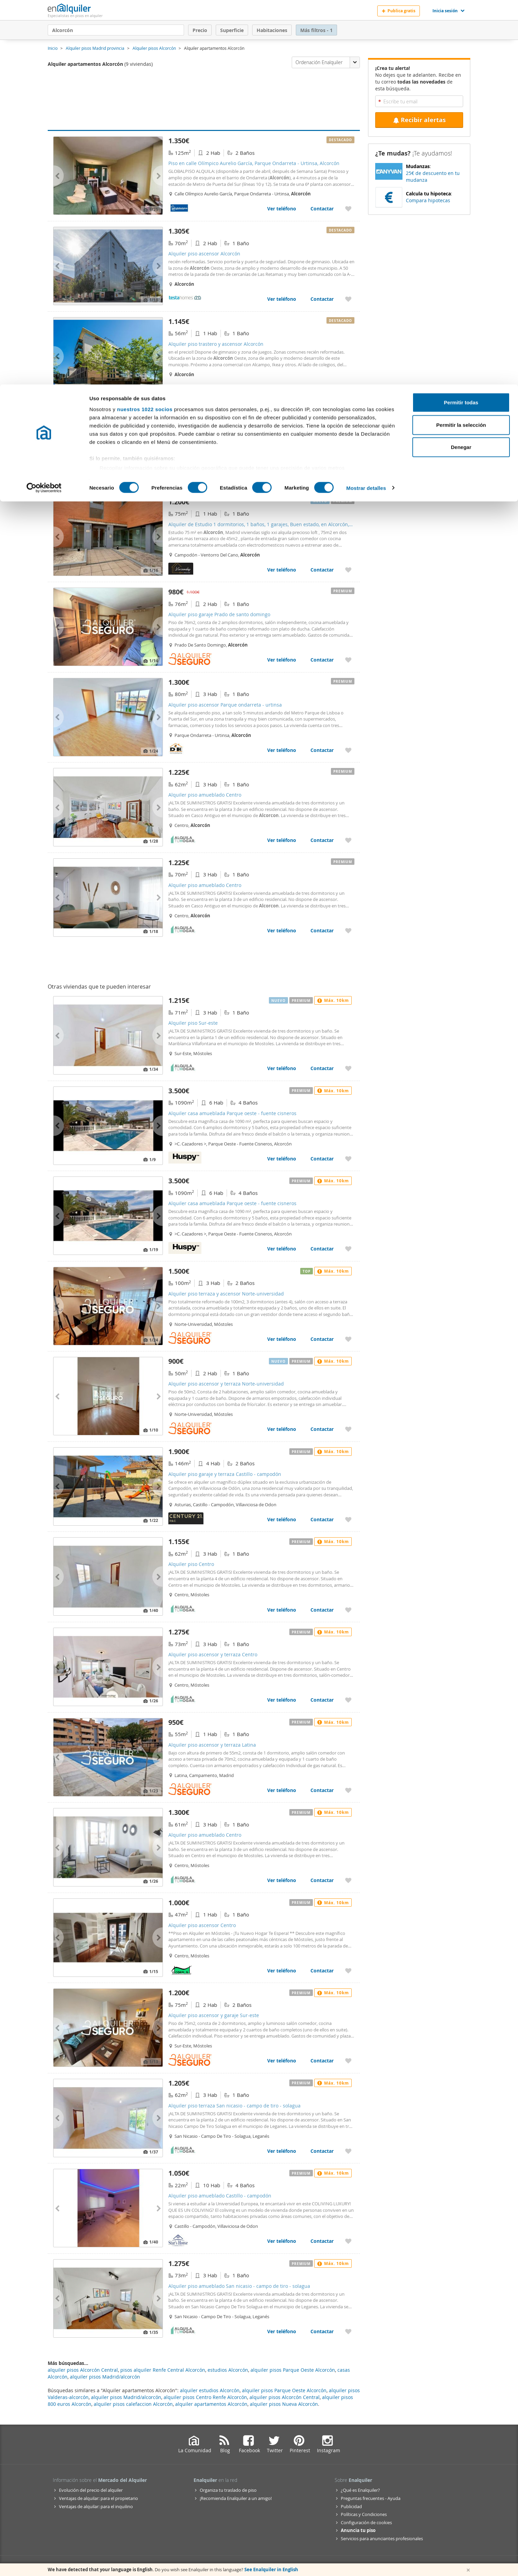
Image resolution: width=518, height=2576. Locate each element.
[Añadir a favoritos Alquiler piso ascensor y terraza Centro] (348, 1699)
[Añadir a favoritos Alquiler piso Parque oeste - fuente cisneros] (348, 479)
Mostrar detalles (366, 103)
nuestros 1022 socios (144, 25)
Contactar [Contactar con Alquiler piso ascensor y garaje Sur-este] (322, 2060)
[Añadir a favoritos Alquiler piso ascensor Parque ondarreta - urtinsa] (348, 750)
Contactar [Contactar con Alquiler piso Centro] (322, 1610)
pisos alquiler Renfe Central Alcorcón (162, 2370)
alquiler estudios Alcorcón (210, 2390)
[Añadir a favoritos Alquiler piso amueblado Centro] (348, 840)
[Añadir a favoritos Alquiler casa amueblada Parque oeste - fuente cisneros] (348, 1158)
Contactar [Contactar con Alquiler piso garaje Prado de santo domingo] (322, 659)
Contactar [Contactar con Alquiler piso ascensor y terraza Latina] (322, 1790)
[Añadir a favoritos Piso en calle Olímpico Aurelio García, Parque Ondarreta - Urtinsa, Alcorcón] (348, 208)
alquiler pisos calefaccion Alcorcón (133, 2404)
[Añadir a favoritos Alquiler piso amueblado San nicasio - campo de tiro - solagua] (348, 2331)
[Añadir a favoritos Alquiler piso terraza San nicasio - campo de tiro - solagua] (348, 2151)
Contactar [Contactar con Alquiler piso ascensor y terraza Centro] (322, 1700)
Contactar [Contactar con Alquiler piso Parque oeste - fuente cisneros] (322, 479)
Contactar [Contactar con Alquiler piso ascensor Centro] (322, 1970)
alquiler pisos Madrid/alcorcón (126, 2397)
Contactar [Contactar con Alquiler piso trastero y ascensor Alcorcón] (322, 389)
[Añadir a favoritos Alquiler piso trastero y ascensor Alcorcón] (348, 389)
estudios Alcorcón (228, 2370)
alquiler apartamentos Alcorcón (211, 2404)
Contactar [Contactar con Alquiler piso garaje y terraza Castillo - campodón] (322, 1519)
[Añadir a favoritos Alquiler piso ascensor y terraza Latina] (348, 1790)
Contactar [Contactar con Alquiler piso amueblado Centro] (322, 840)
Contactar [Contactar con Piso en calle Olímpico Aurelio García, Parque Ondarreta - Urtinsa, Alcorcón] (322, 208)
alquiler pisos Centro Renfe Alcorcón (205, 2397)
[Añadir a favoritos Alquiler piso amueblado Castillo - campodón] (348, 2241)
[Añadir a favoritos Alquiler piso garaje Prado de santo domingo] (348, 659)
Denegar (461, 62)
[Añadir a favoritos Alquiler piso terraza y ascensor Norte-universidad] (348, 1339)
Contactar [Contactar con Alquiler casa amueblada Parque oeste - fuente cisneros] (322, 1158)
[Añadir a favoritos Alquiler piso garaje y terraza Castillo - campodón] (348, 1519)
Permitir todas (461, 18)
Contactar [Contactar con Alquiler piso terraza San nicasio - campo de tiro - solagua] (322, 2151)
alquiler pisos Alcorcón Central (284, 2397)
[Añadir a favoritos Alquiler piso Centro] (348, 1609)
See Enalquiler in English (271, 2569)
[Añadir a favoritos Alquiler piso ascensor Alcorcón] (348, 299)
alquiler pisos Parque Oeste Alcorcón (284, 2390)
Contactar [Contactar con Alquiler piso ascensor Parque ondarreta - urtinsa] (322, 750)
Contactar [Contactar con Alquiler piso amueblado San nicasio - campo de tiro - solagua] (322, 2331)
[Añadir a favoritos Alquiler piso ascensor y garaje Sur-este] (348, 2060)
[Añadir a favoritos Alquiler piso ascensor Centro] (348, 1970)
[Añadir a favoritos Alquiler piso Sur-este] (348, 1068)
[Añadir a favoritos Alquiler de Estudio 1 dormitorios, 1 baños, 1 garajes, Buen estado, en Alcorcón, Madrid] (348, 569)
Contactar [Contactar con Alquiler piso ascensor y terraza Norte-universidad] (322, 1429)
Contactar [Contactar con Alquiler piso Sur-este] (322, 1068)
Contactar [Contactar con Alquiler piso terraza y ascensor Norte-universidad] (322, 1339)
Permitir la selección (461, 40)
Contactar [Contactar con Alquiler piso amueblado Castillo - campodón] (322, 2241)
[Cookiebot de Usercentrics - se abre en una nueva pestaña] (44, 104)
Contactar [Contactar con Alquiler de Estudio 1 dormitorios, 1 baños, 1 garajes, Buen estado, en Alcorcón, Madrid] (322, 569)
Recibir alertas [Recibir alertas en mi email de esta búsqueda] (419, 120)
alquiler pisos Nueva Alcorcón (284, 2404)
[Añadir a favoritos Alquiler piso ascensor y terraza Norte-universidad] (348, 1429)
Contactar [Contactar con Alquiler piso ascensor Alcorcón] (322, 299)
